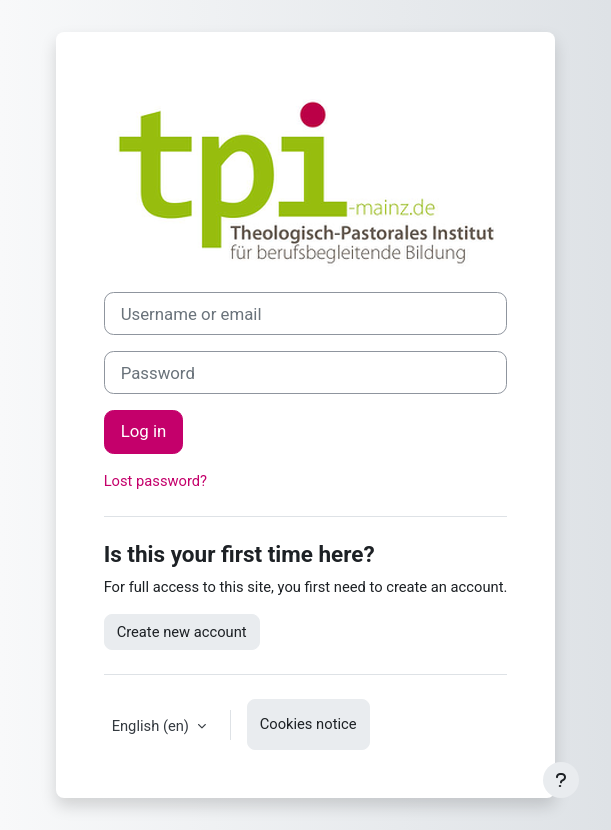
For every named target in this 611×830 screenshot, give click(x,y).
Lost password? (155, 481)
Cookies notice (308, 724)
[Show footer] (561, 780)
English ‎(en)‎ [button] (152, 726)
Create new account (182, 632)
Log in (144, 431)
